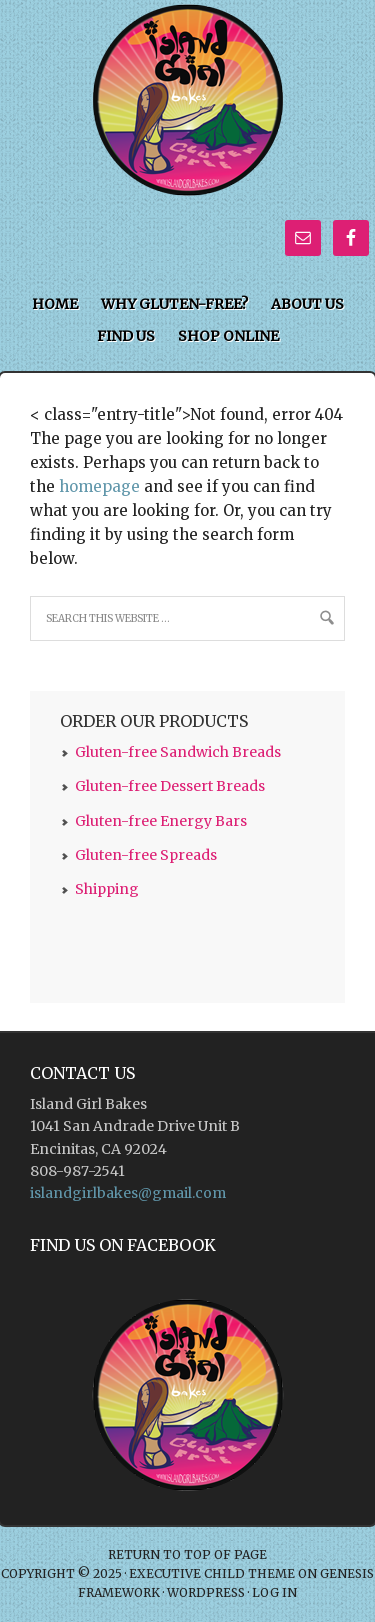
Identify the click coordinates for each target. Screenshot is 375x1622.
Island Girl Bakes (187, 32)
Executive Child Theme (212, 1573)
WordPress (206, 1592)
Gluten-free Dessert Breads (170, 786)
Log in (274, 1592)
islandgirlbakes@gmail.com (128, 1193)
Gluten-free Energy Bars (161, 821)
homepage (99, 486)
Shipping (107, 889)
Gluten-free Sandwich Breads (178, 752)
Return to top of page (187, 1554)
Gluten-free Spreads (146, 855)
